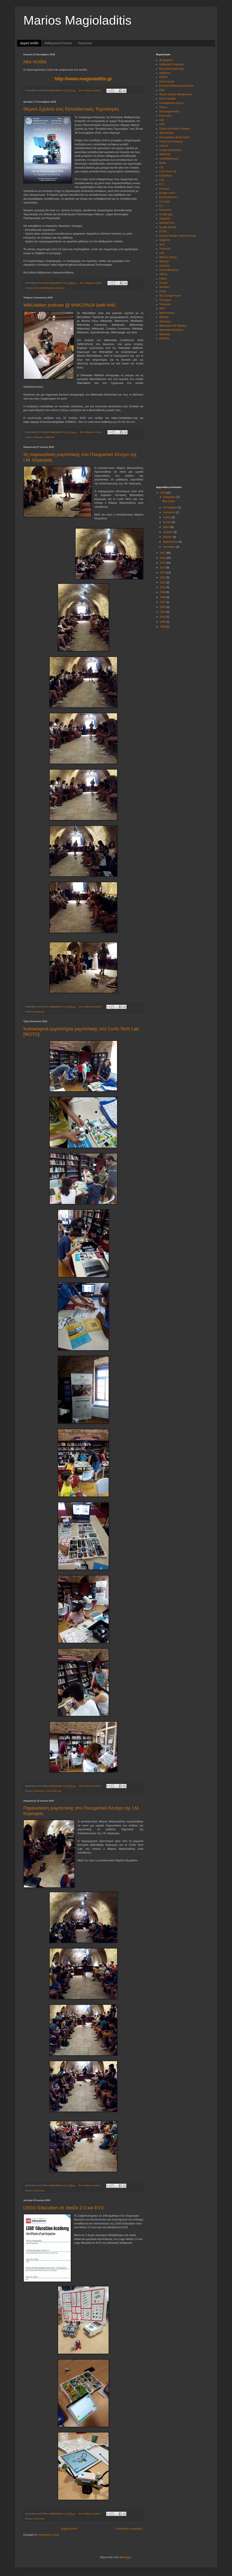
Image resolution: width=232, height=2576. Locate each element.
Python (163, 278)
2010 (163, 587)
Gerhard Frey (166, 222)
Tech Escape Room (170, 295)
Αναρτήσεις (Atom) (48, 2534)
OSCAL (163, 274)
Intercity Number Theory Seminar (177, 235)
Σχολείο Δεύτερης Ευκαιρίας (174, 128)
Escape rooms (167, 192)
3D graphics (166, 60)
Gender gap (165, 214)
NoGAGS (164, 265)
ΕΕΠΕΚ (163, 77)
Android (163, 145)
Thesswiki (164, 304)
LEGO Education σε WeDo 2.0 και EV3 (63, 2207)
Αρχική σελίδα (29, 43)
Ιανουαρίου (169, 546)
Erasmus (164, 188)
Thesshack (165, 300)
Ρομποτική (85, 43)
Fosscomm (165, 209)
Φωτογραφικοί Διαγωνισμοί (174, 137)
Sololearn (164, 287)
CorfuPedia (165, 175)
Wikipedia (39, 437)
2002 (163, 616)
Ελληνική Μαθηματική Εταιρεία (49, 288)
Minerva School (168, 257)
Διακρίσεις (165, 72)
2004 (163, 611)
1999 (163, 621)
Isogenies (164, 240)
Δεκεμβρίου (170, 497)
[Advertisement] (182, 410)
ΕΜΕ (162, 90)
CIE (161, 167)
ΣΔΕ (161, 120)
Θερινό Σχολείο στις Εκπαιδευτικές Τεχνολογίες (71, 109)
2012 (163, 577)
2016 (163, 557)
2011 (163, 582)
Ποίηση (163, 107)
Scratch (163, 282)
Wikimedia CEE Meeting (172, 325)
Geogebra (164, 218)
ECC (161, 184)
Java (161, 244)
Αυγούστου (169, 512)
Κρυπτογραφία (167, 98)
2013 (163, 572)
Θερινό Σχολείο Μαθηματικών (175, 94)
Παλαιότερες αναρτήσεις (128, 2528)
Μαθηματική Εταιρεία (58, 43)
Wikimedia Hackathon (171, 329)
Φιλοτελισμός (166, 132)
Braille (162, 162)
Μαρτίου (168, 536)
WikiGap (164, 317)
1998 (163, 626)
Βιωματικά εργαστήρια (171, 68)
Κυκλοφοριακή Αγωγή (171, 103)
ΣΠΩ (161, 124)
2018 (163, 492)
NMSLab (164, 261)
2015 (163, 562)
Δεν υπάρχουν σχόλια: (90, 90)
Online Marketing (168, 270)
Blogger (127, 2557)
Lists (161, 252)
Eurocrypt (164, 201)
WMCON (49, 437)
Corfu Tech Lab (53, 1791)
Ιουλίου (167, 517)
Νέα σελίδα (34, 61)
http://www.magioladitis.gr (83, 78)
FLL (161, 205)
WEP (162, 308)
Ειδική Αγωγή (166, 81)
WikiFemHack (167, 312)
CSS (161, 180)
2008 (163, 597)
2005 (163, 607)
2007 (163, 602)
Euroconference (168, 197)
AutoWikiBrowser (168, 158)
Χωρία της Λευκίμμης (171, 141)
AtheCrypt (164, 154)
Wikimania (165, 321)
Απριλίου (168, 532)
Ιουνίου (167, 522)
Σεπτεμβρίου (170, 507)
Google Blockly (167, 227)
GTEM (163, 231)
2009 (163, 592)
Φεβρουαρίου (171, 541)
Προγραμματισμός (169, 111)
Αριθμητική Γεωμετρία (171, 64)
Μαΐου (167, 527)
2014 (163, 567)
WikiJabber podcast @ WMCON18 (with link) (69, 305)
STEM (162, 291)
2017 (163, 552)
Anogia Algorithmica (170, 150)
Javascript (165, 248)
